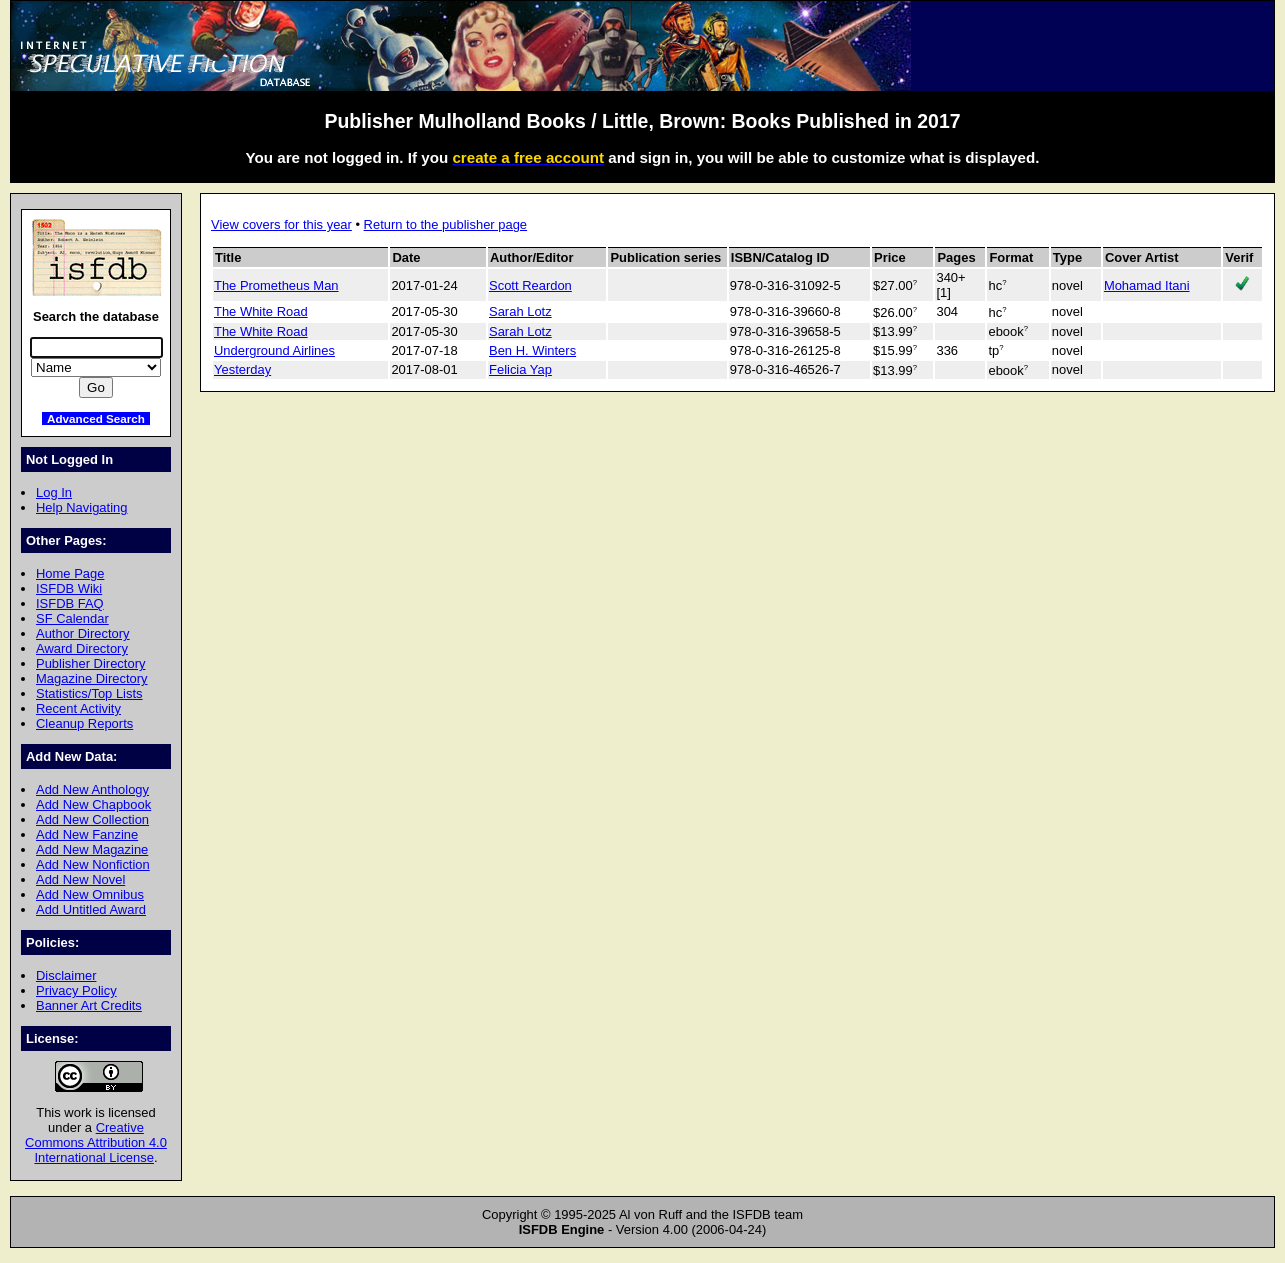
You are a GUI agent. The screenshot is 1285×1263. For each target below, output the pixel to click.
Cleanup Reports (84, 723)
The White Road (261, 311)
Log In (54, 492)
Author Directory (83, 633)
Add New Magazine (92, 849)
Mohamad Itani (1147, 285)
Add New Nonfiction (93, 864)
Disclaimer (66, 975)
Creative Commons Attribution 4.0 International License (96, 1142)
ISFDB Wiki (69, 588)
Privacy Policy (76, 990)
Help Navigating (81, 507)
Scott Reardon (530, 285)
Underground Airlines (274, 350)
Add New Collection (92, 819)
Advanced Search (96, 418)
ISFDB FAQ (70, 603)
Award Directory (82, 648)
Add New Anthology (92, 789)
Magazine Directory (92, 678)
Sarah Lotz (520, 311)
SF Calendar (72, 618)
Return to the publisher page (445, 224)
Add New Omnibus (90, 894)
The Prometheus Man (276, 285)
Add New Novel (80, 879)
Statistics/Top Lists (89, 693)
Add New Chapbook (93, 804)
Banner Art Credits (89, 1005)
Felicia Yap (520, 369)
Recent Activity (78, 708)
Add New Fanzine (87, 834)
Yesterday (242, 369)
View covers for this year (281, 224)
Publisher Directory (90, 663)
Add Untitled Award (91, 909)
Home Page (70, 573)
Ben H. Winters (532, 350)
